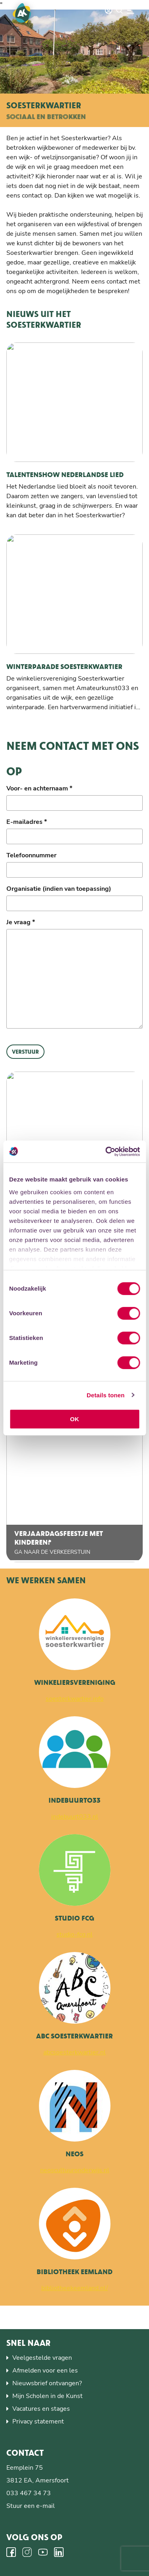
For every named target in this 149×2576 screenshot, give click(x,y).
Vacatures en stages (41, 2408)
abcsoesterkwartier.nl (74, 2052)
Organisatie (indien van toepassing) (58, 888)
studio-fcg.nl (74, 1934)
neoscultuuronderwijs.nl (74, 2170)
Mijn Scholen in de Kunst (47, 2396)
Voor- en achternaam (39, 788)
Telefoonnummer (31, 855)
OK (74, 1419)
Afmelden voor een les (45, 2370)
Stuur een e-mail (30, 2506)
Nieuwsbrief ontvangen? (47, 2383)
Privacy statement (38, 2421)
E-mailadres (26, 822)
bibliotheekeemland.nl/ (74, 2288)
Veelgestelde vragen (42, 2357)
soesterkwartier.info (75, 1698)
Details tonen (105, 1395)
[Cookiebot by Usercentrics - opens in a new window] (106, 1151)
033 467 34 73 (28, 2493)
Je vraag (20, 922)
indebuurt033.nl (74, 1816)
